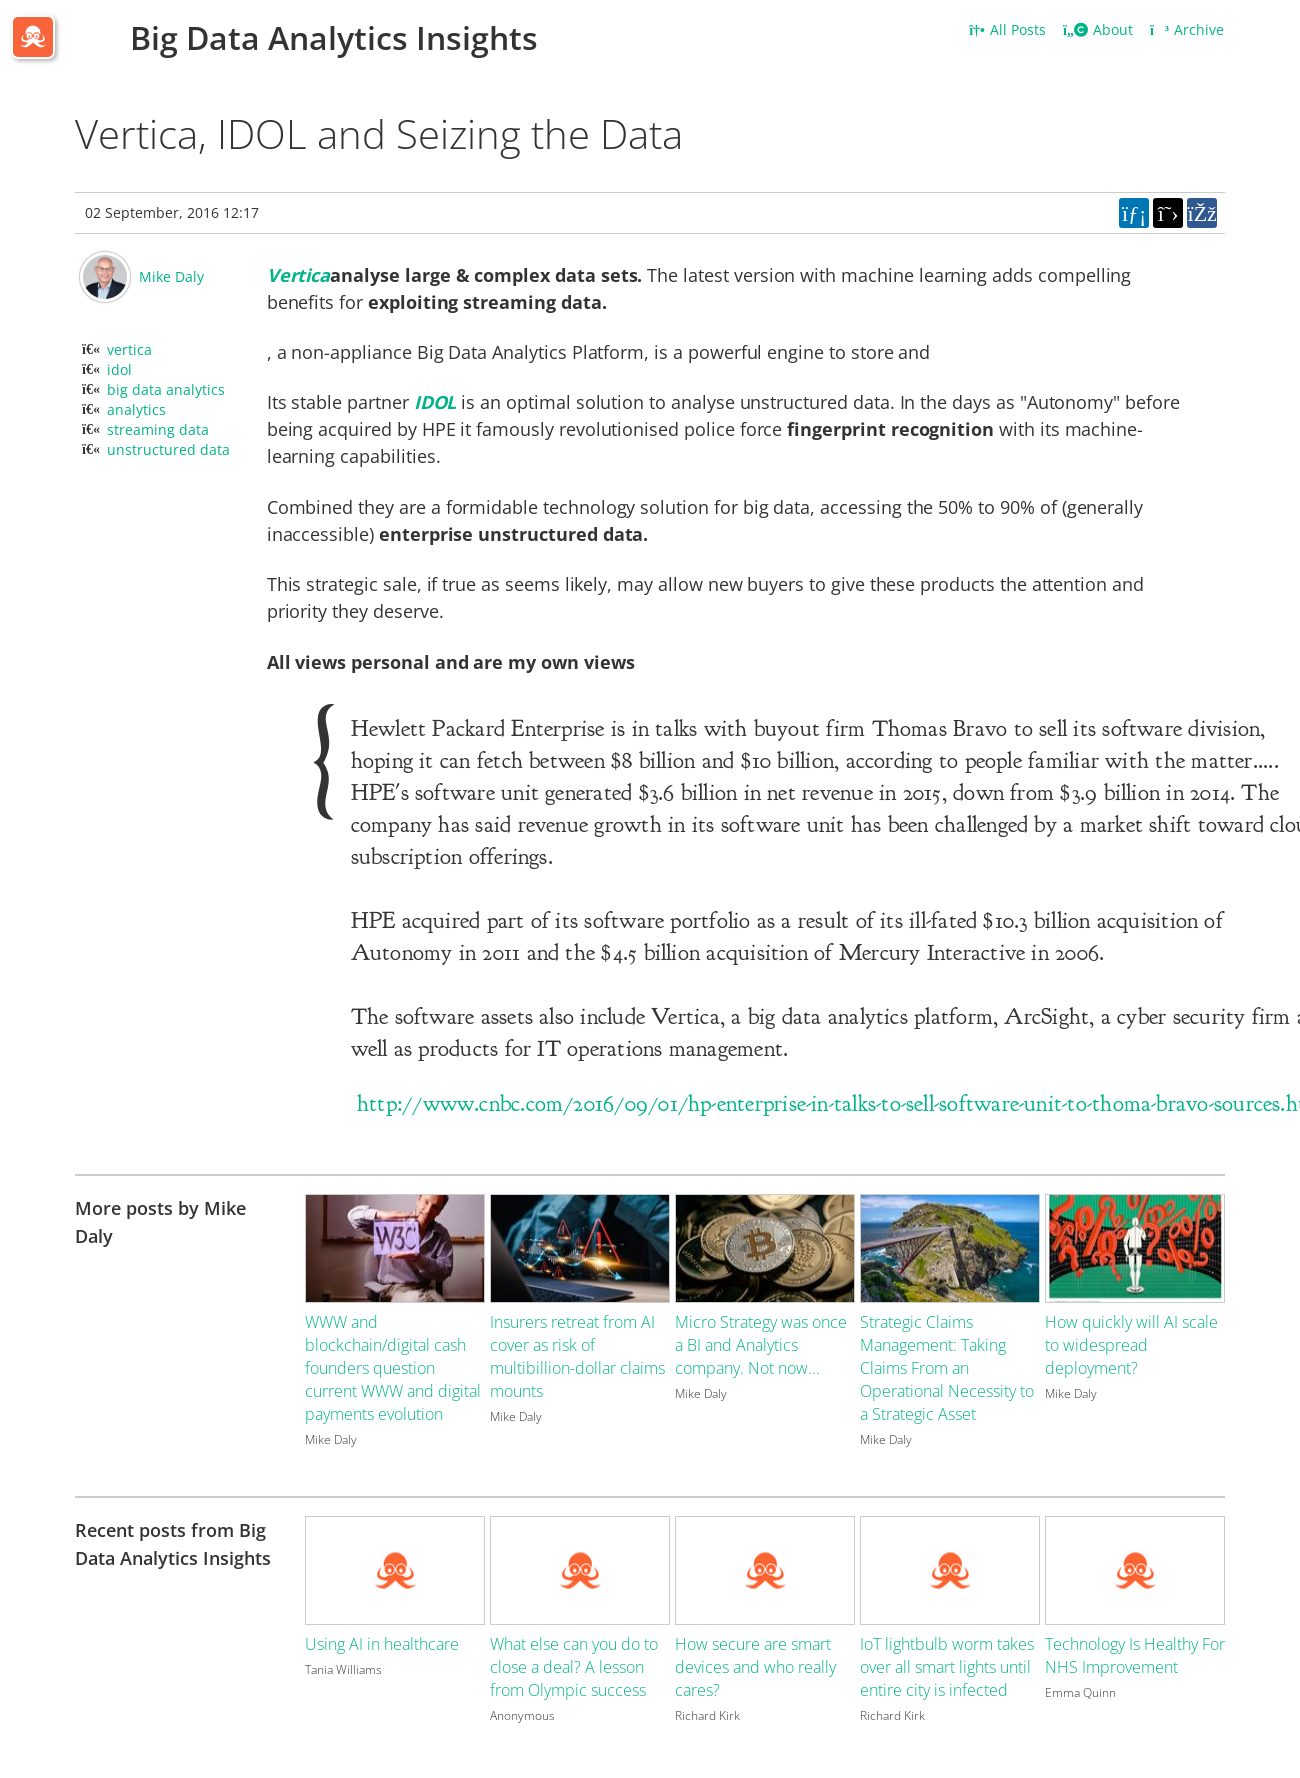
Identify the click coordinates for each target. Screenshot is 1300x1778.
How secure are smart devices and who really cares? (755, 1667)
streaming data (158, 429)
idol (119, 369)
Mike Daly (171, 276)
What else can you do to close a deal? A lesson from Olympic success (574, 1667)
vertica (129, 349)
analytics (136, 409)
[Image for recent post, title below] (395, 1570)
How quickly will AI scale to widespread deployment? (1131, 1345)
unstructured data (168, 449)
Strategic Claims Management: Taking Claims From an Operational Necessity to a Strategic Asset (947, 1368)
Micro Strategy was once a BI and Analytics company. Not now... (761, 1345)
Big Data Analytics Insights (334, 37)
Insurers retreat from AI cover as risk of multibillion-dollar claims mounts (577, 1356)
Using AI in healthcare (382, 1644)
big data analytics (166, 389)
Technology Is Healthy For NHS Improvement (1135, 1655)
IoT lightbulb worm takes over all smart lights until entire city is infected (947, 1667)
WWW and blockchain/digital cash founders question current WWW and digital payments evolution (393, 1368)
